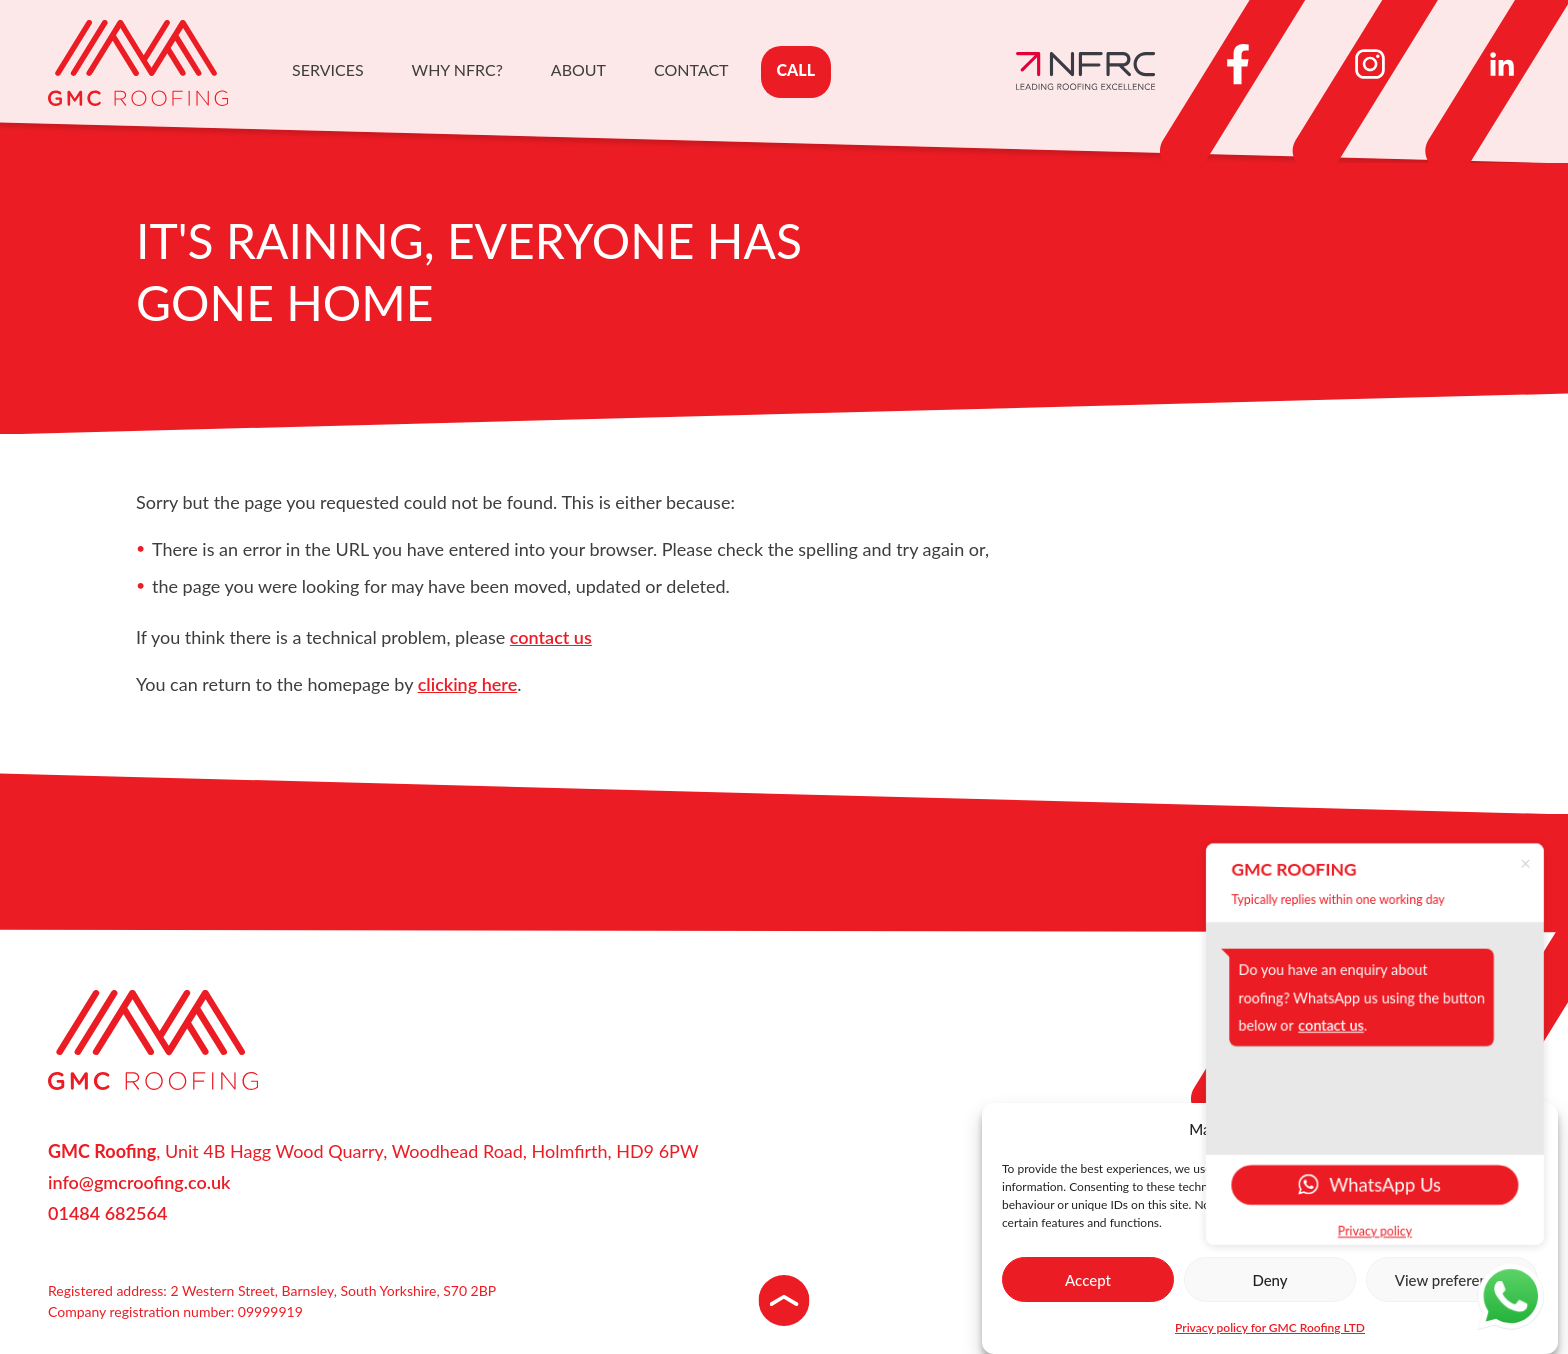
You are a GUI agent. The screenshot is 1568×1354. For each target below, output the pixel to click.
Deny (1269, 1280)
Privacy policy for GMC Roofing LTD (1270, 1327)
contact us (551, 637)
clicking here (468, 684)
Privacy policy (1379, 1233)
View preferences (1452, 1280)
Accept (1088, 1280)
